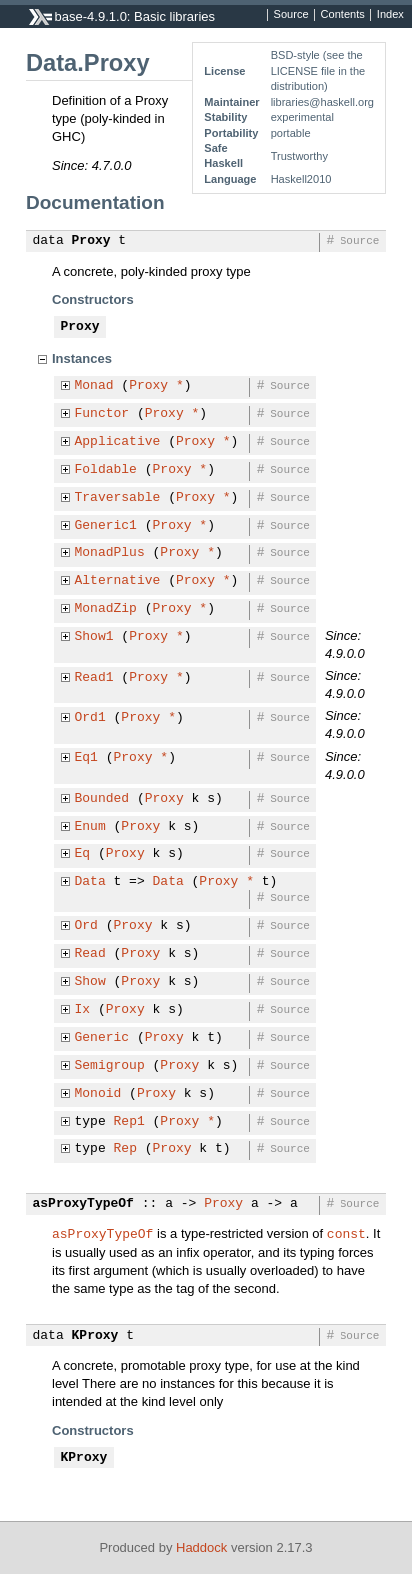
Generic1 (106, 526)
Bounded (102, 799)
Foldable (106, 470)
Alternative (118, 581)
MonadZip (106, 609)
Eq (83, 854)
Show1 (94, 637)
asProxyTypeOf (83, 1204)
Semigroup (110, 1066)
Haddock (201, 1547)
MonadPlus (110, 553)
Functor (102, 414)
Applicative (118, 442)
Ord (86, 926)
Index (390, 15)
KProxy (95, 1336)
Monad (94, 386)
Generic (102, 1038)
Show (90, 982)
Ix (83, 1010)
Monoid (98, 1094)
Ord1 (90, 718)
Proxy (91, 241)
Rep (125, 1149)
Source (291, 15)
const (346, 1233)
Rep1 (129, 1122)
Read (90, 954)
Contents (343, 15)
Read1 (94, 678)
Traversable (118, 498)
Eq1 (86, 758)
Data (90, 882)
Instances (82, 358)
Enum (90, 827)
